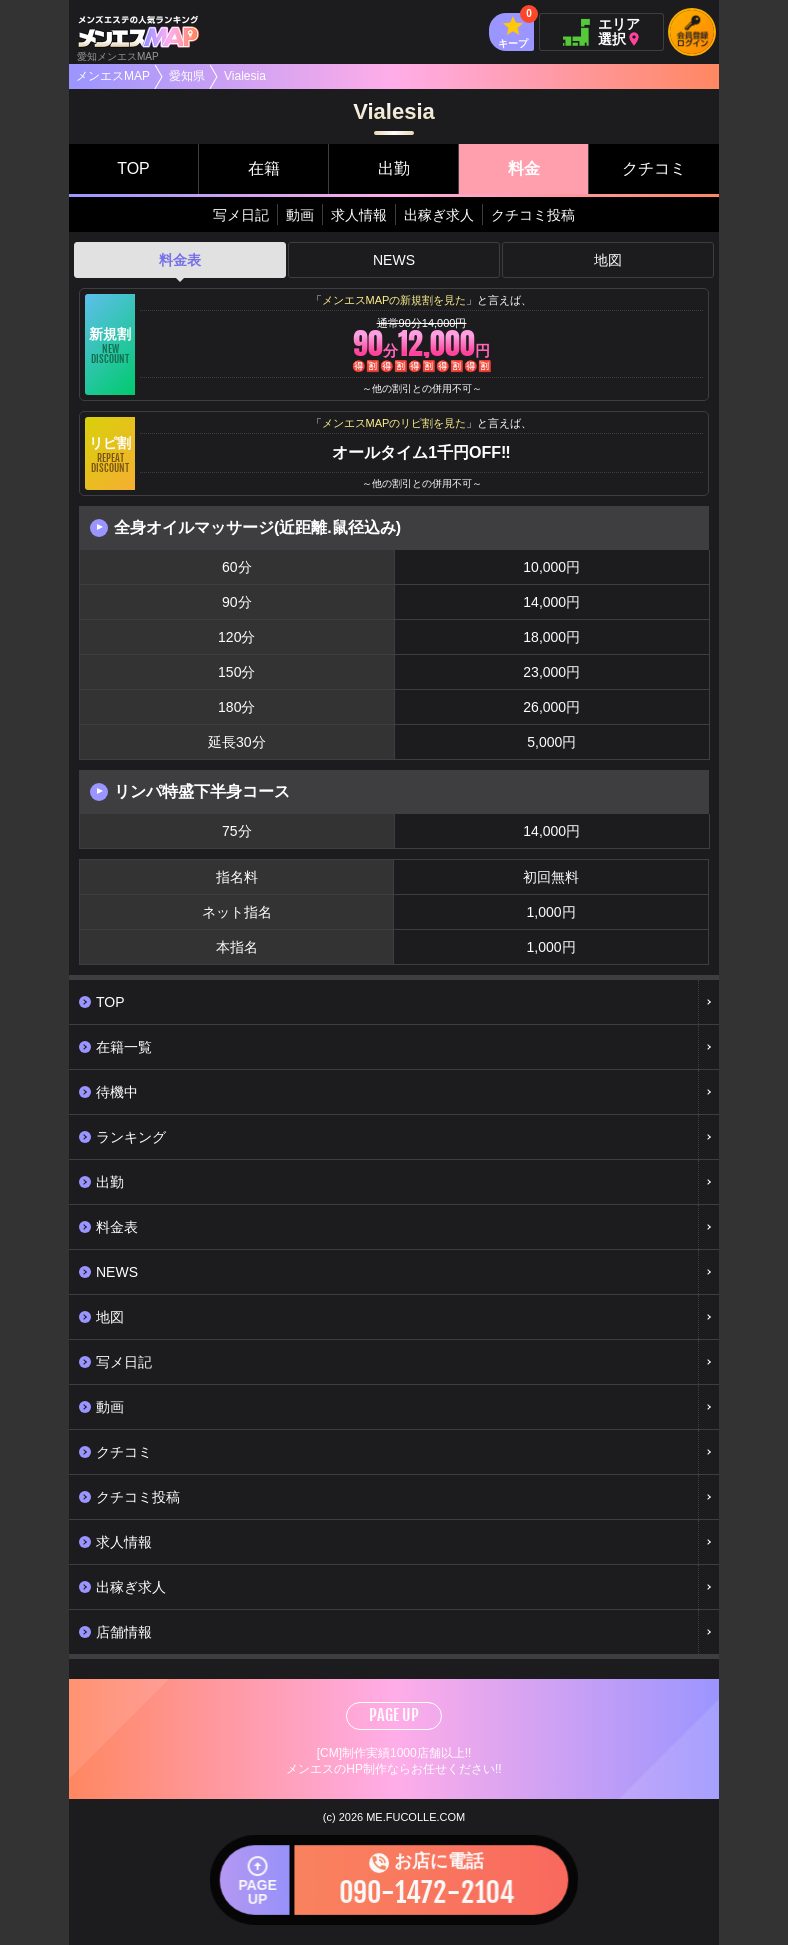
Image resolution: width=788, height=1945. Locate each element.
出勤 (394, 168)
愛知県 (187, 76)
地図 (608, 260)
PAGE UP (394, 1715)
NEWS (394, 260)
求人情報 (359, 215)
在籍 (264, 168)
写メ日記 (241, 215)
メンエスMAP (113, 76)
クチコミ (654, 168)
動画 (300, 215)
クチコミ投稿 (533, 215)
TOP (133, 168)
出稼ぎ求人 (439, 215)
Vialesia (245, 76)
